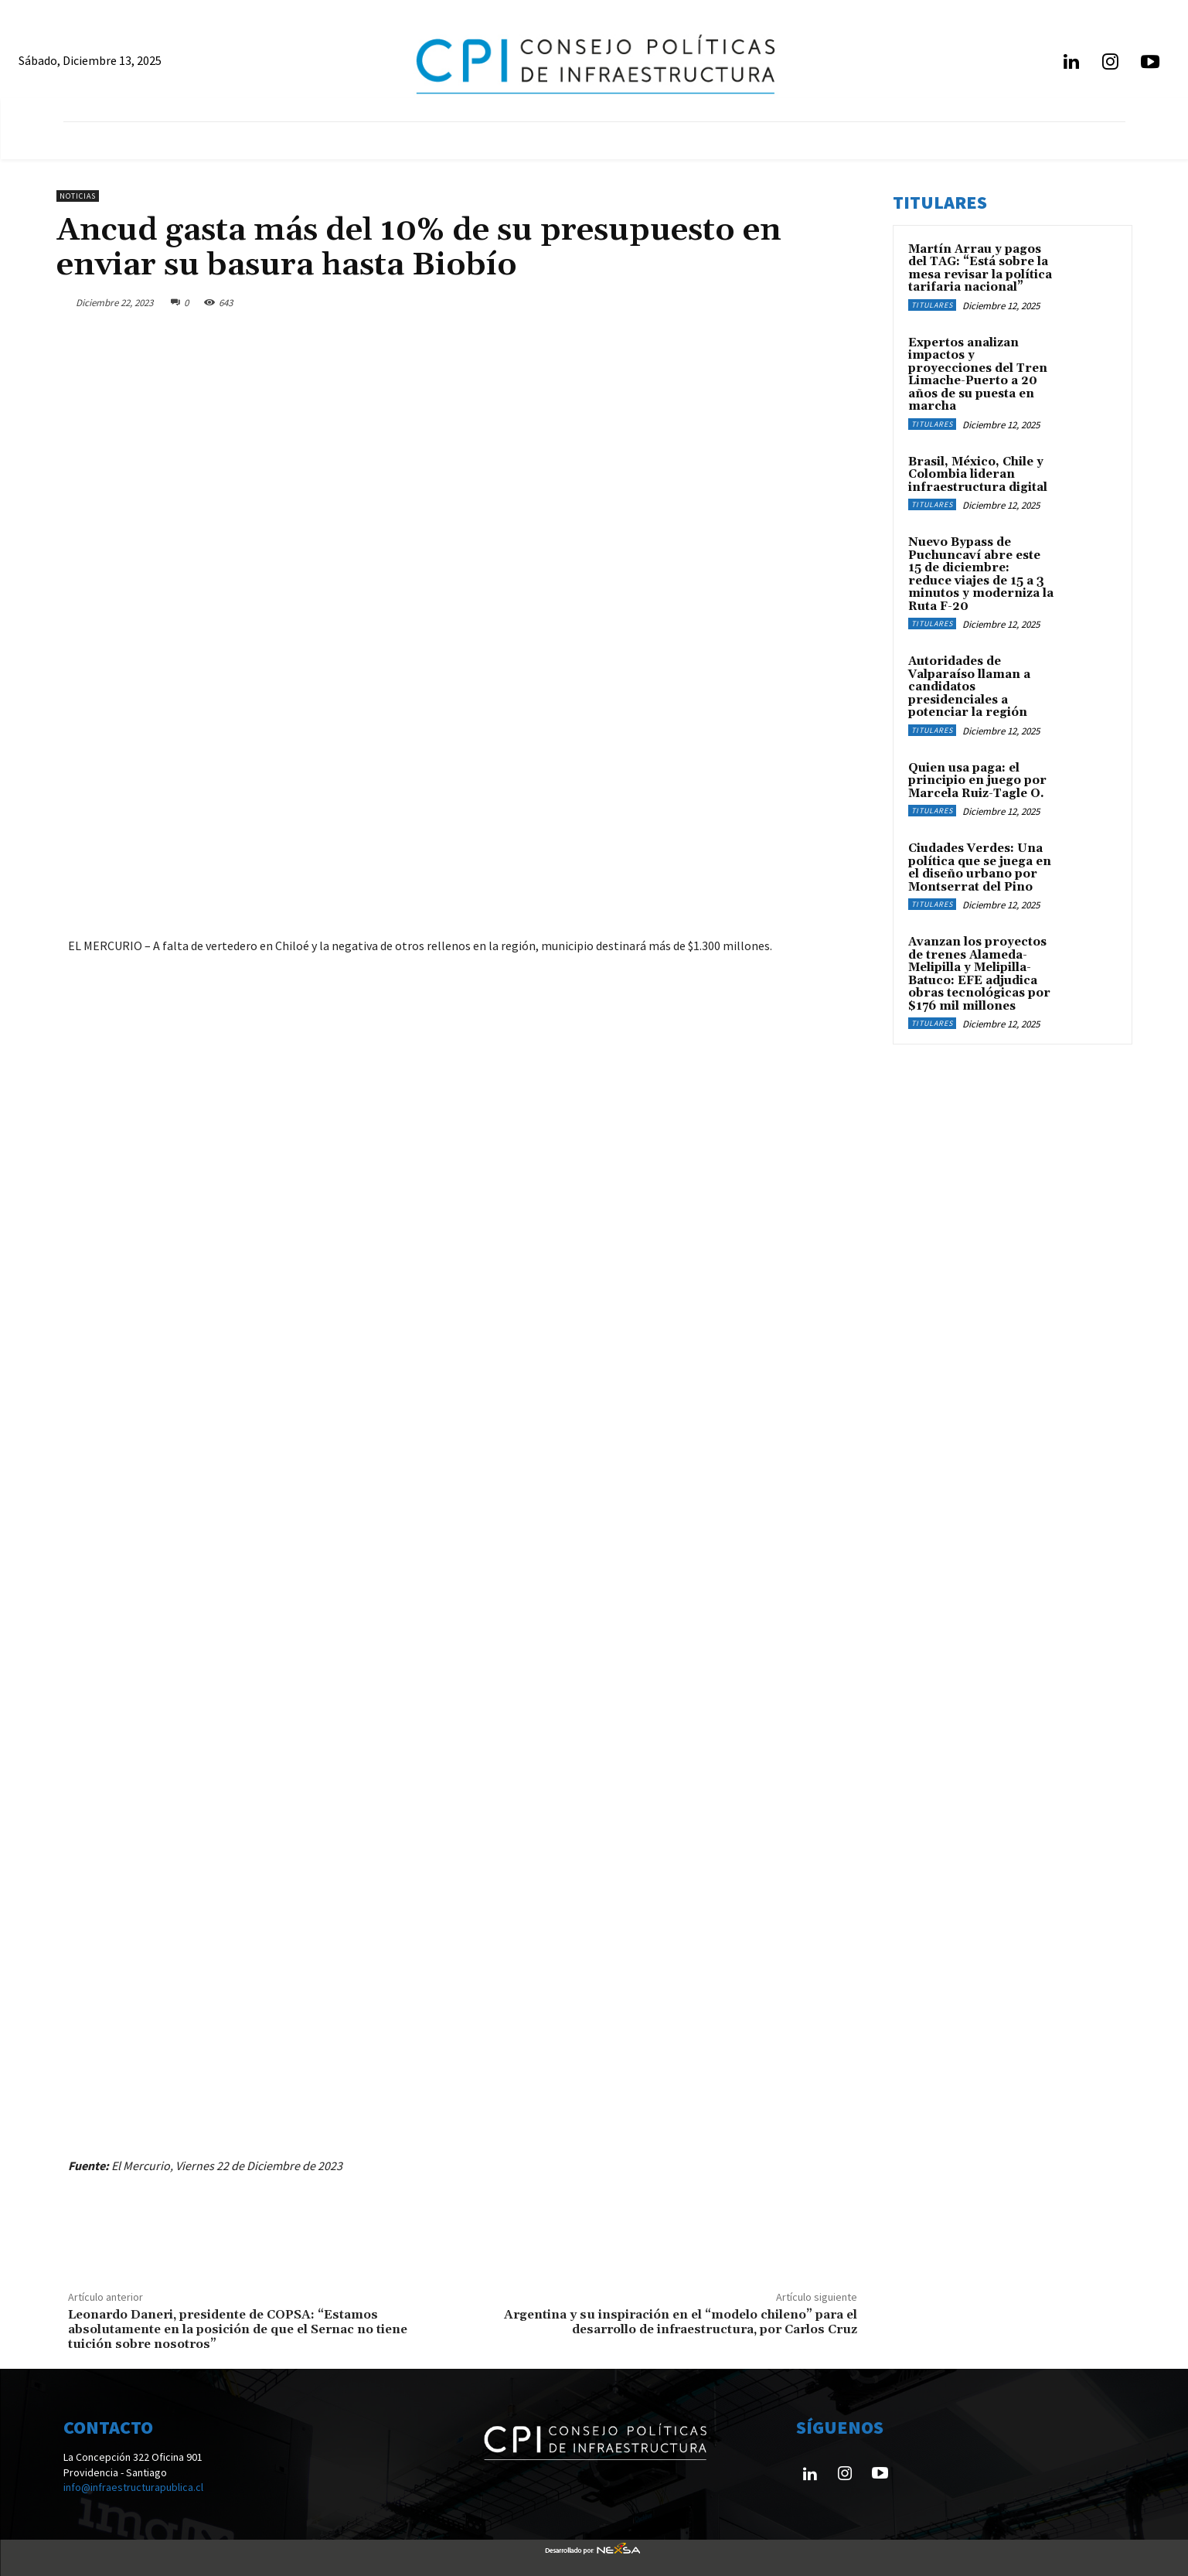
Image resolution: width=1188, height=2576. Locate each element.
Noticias (77, 196)
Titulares (932, 305)
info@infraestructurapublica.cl (133, 2487)
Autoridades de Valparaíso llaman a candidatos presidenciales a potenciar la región (969, 687)
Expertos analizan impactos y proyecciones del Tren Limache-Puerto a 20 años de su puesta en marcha (977, 375)
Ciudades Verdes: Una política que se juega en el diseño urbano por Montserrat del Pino (979, 867)
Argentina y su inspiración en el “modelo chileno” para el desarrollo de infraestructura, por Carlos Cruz (680, 2322)
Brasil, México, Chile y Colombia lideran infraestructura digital (977, 475)
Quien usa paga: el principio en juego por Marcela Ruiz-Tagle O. (977, 781)
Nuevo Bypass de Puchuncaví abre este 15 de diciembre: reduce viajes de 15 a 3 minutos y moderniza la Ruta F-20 (981, 574)
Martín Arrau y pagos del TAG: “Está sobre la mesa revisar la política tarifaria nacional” (980, 268)
